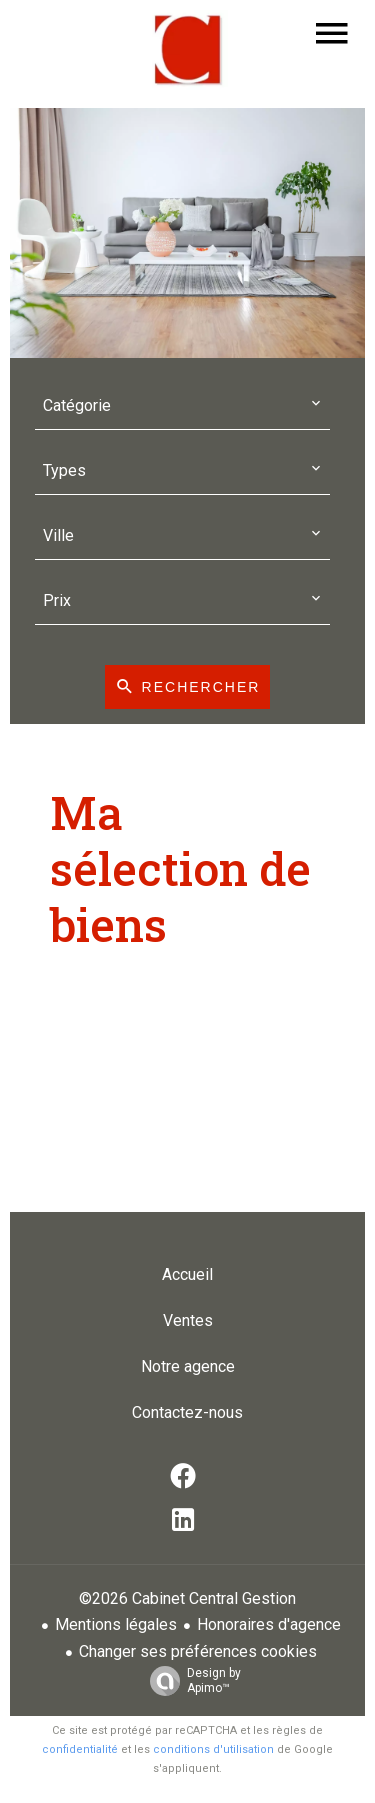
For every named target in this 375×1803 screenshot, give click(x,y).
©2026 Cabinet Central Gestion (187, 1598)
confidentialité (80, 1749)
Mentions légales (116, 1624)
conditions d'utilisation (213, 1749)
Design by (190, 1681)
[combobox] (183, 406)
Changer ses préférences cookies (198, 1651)
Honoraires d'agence (269, 1624)
